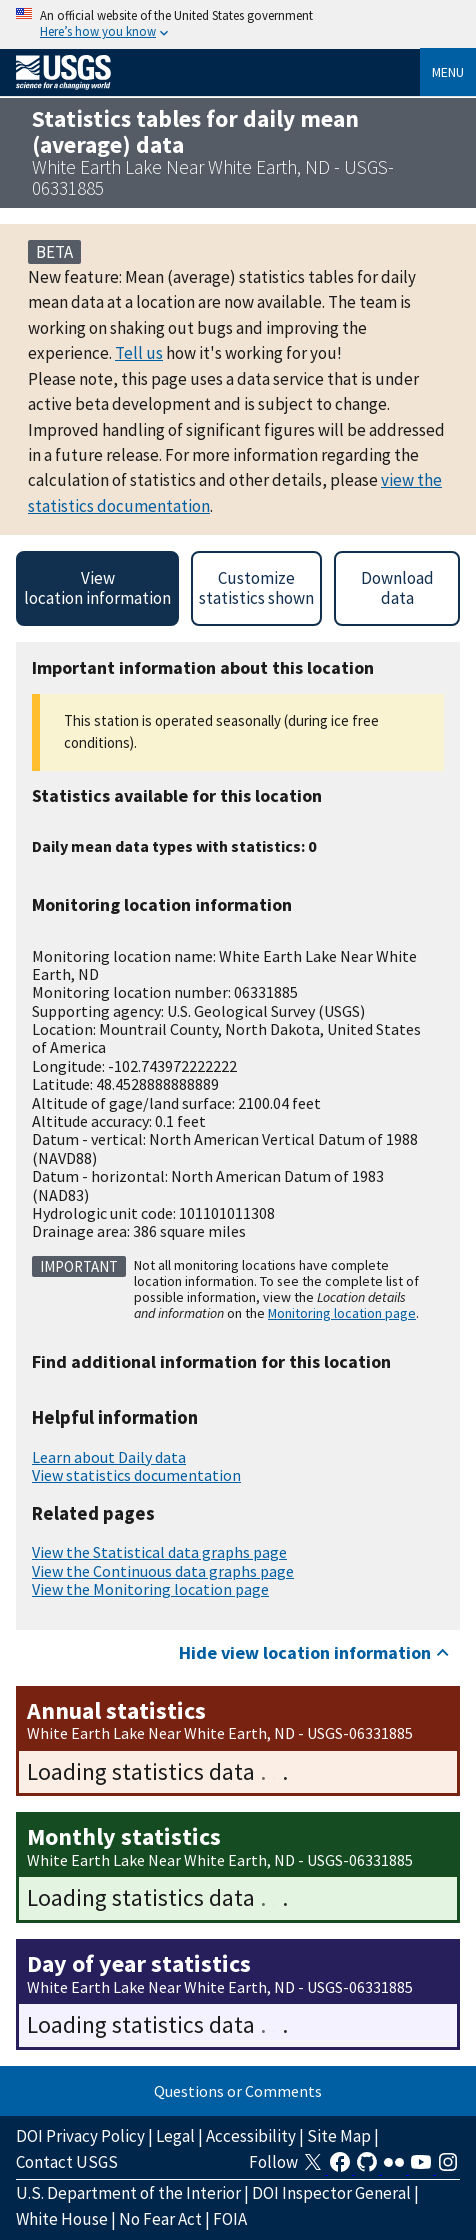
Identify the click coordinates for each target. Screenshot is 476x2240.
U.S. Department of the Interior (128, 2193)
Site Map (339, 2136)
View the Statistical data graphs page (159, 1552)
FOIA (230, 2219)
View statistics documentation (136, 1475)
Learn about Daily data (109, 1457)
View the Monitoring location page (150, 1589)
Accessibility (251, 2136)
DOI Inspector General (331, 2193)
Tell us (139, 353)
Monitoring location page (342, 1313)
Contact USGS (67, 2162)
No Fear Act (160, 2219)
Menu (448, 72)
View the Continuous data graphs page (163, 1571)
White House (62, 2219)
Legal (175, 2136)
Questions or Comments (238, 2091)
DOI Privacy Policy (80, 2136)
